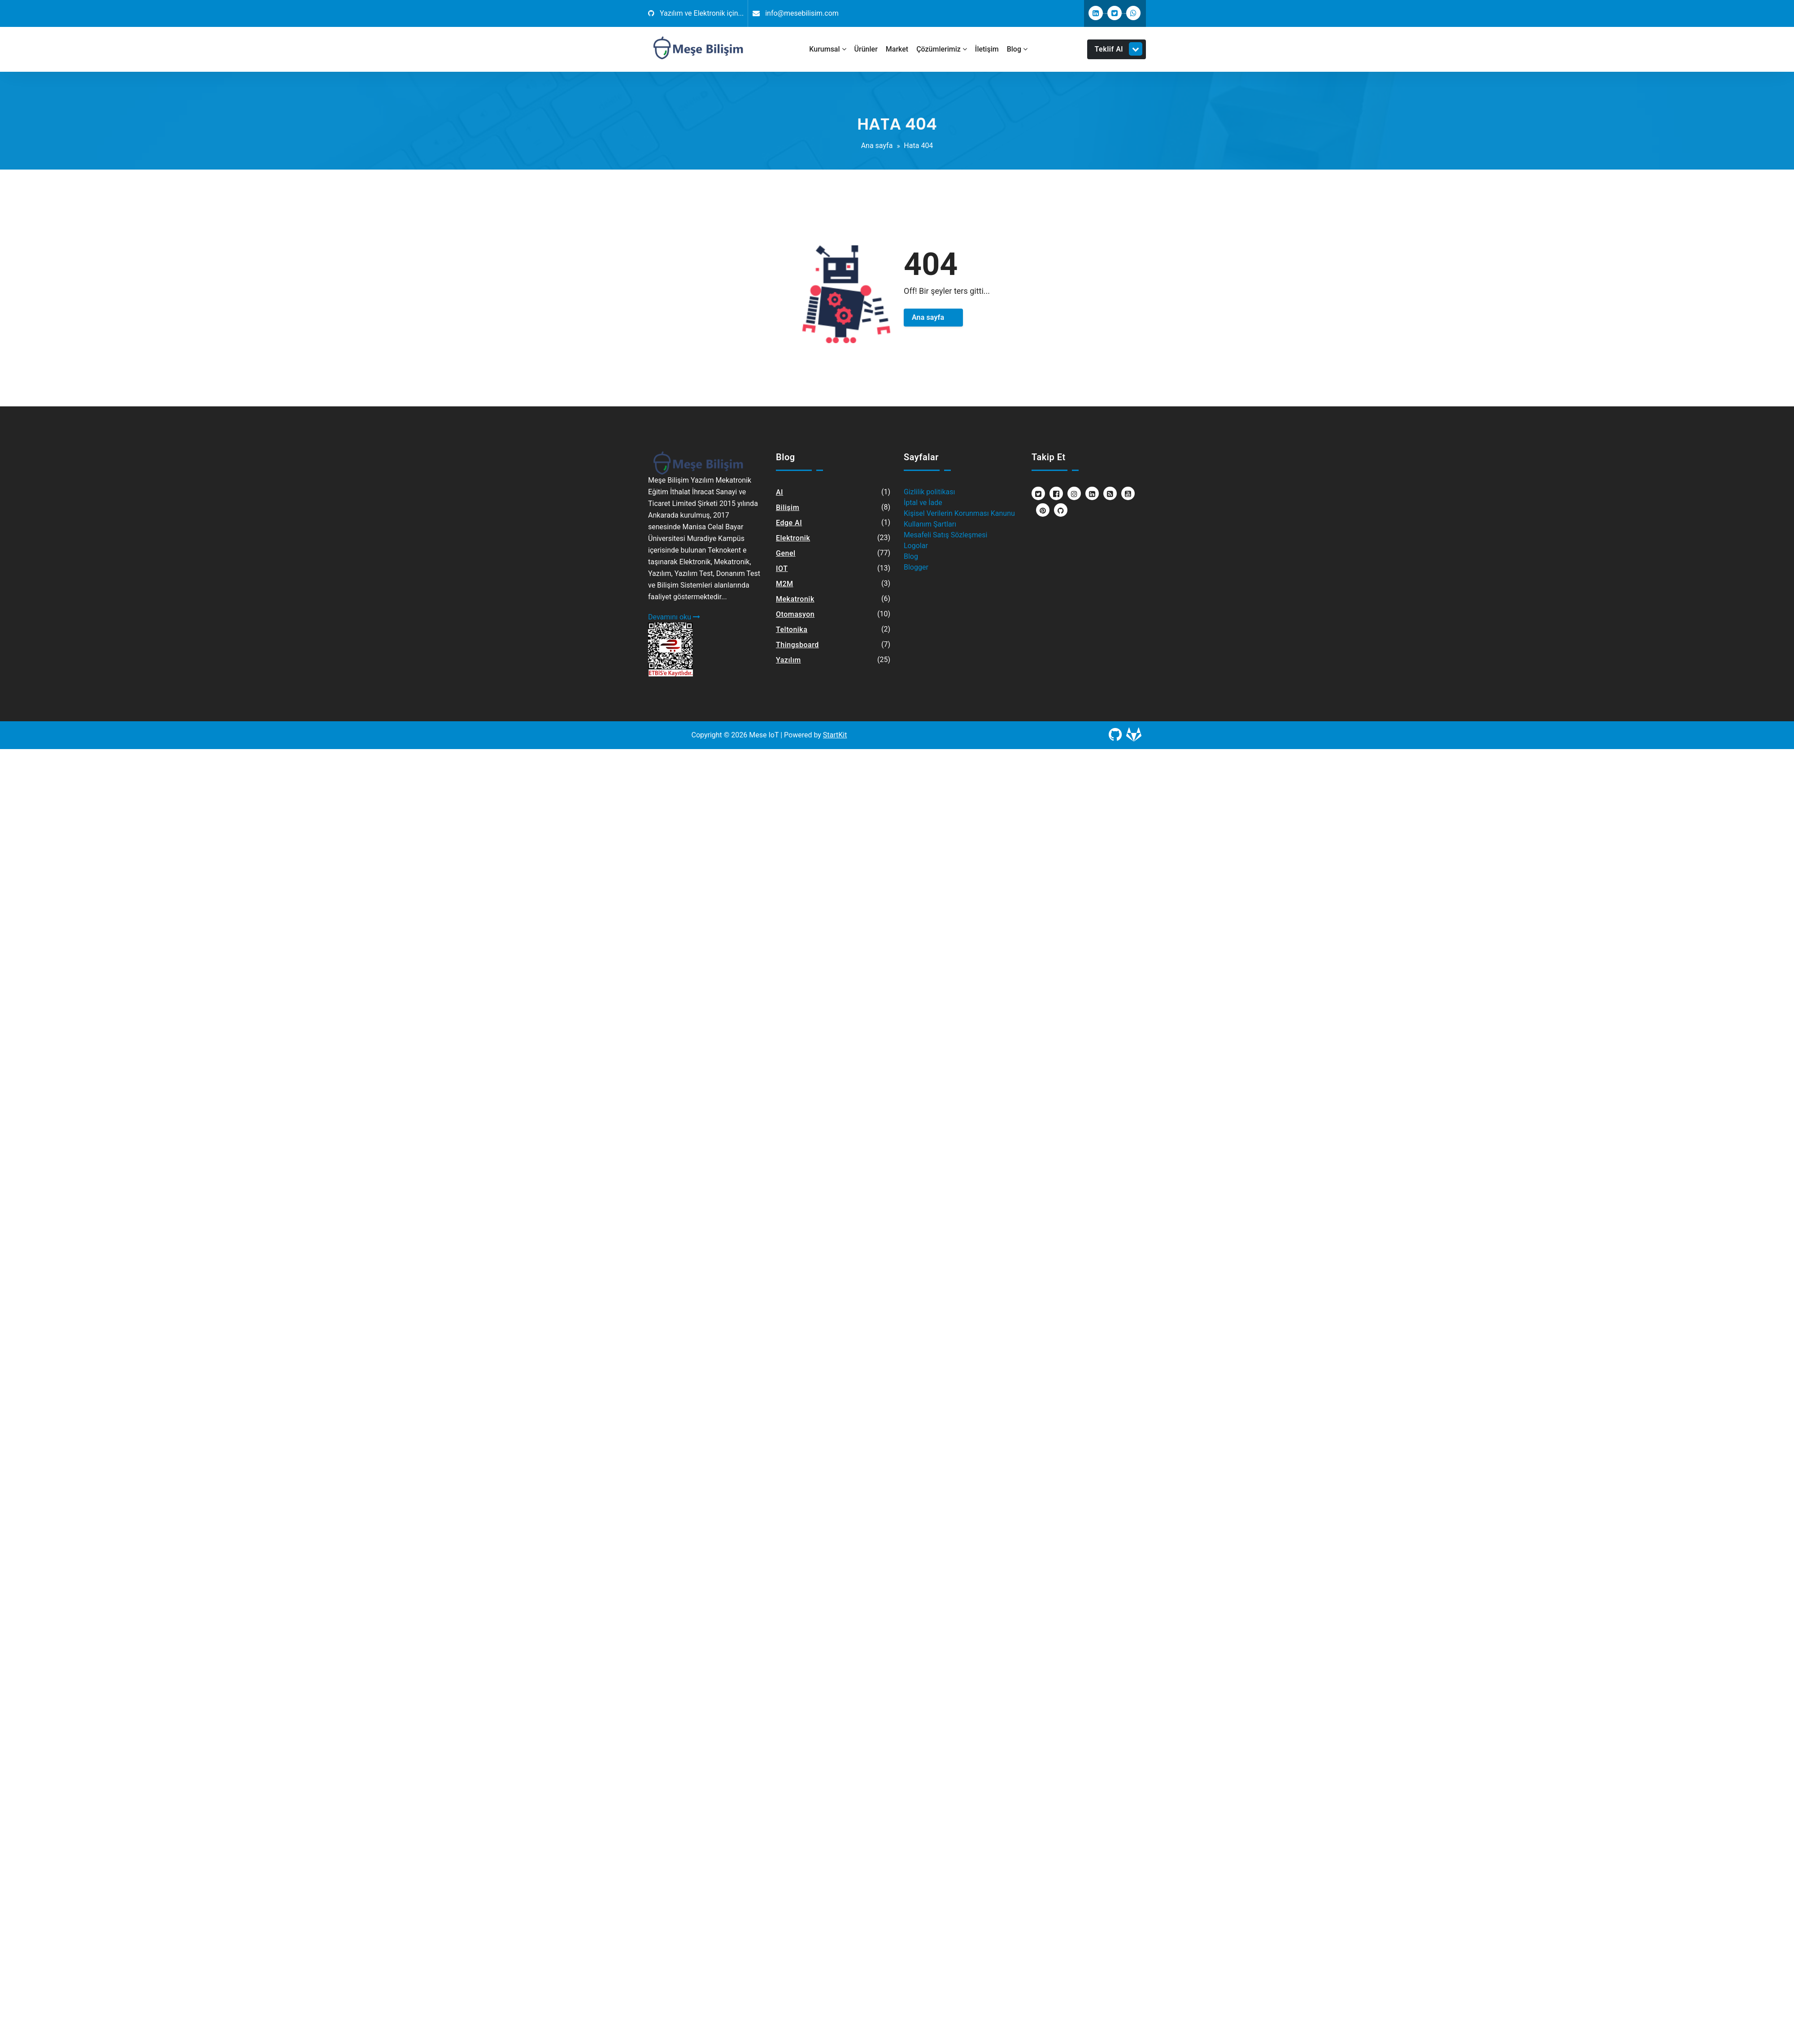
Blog (911, 556)
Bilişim (787, 507)
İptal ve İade (923, 502)
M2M (784, 584)
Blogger (916, 567)
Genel (786, 553)
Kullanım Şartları (930, 524)
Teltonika (791, 629)
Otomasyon (795, 614)
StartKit (835, 735)
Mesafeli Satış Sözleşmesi (945, 535)
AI (779, 492)
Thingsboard (797, 645)
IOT (782, 568)
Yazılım (788, 660)
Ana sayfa (877, 145)
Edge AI (789, 523)
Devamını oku (674, 617)
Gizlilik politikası (929, 492)
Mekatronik (795, 599)
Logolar (916, 545)
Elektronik (793, 538)
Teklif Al (1118, 49)
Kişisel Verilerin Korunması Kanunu (959, 513)
